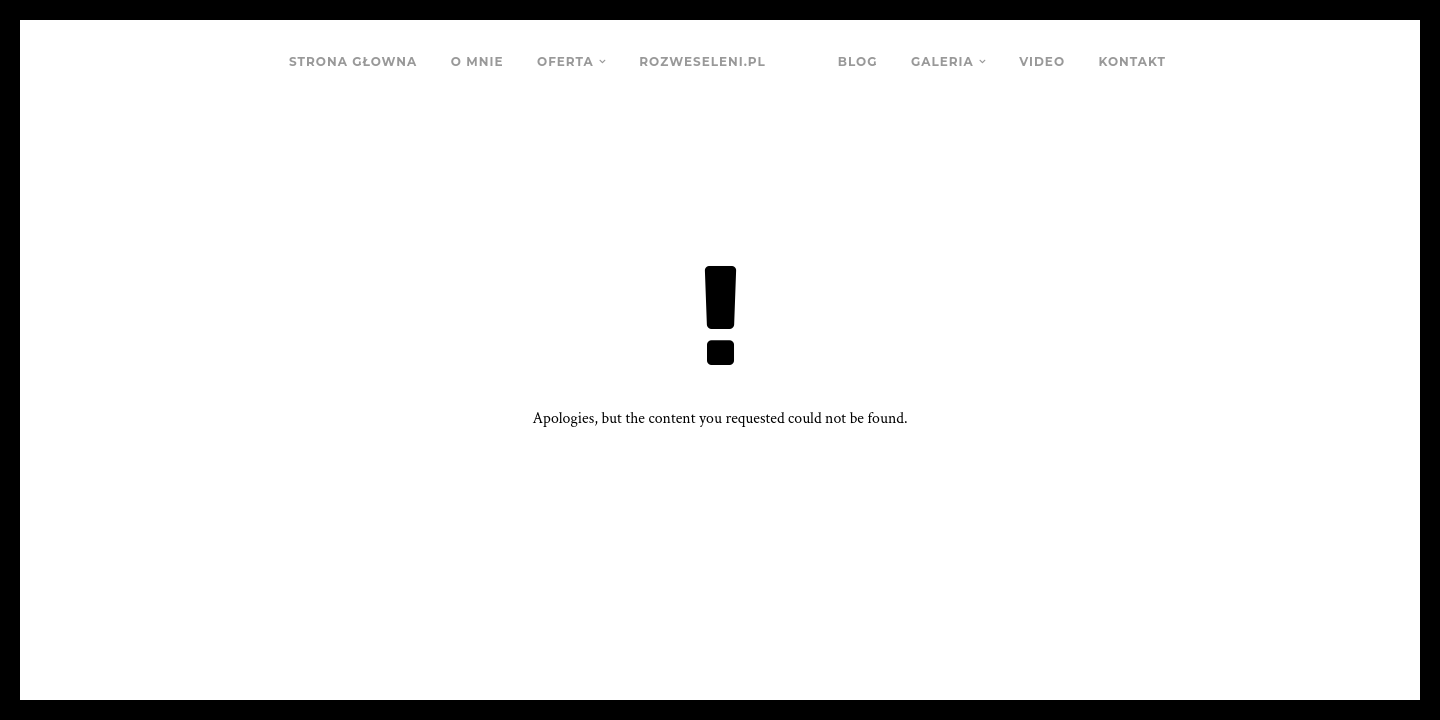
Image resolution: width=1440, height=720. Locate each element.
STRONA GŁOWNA (353, 61)
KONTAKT (1132, 61)
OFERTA (565, 61)
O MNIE (477, 61)
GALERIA (942, 61)
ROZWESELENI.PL (702, 61)
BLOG (858, 61)
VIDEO (1042, 61)
